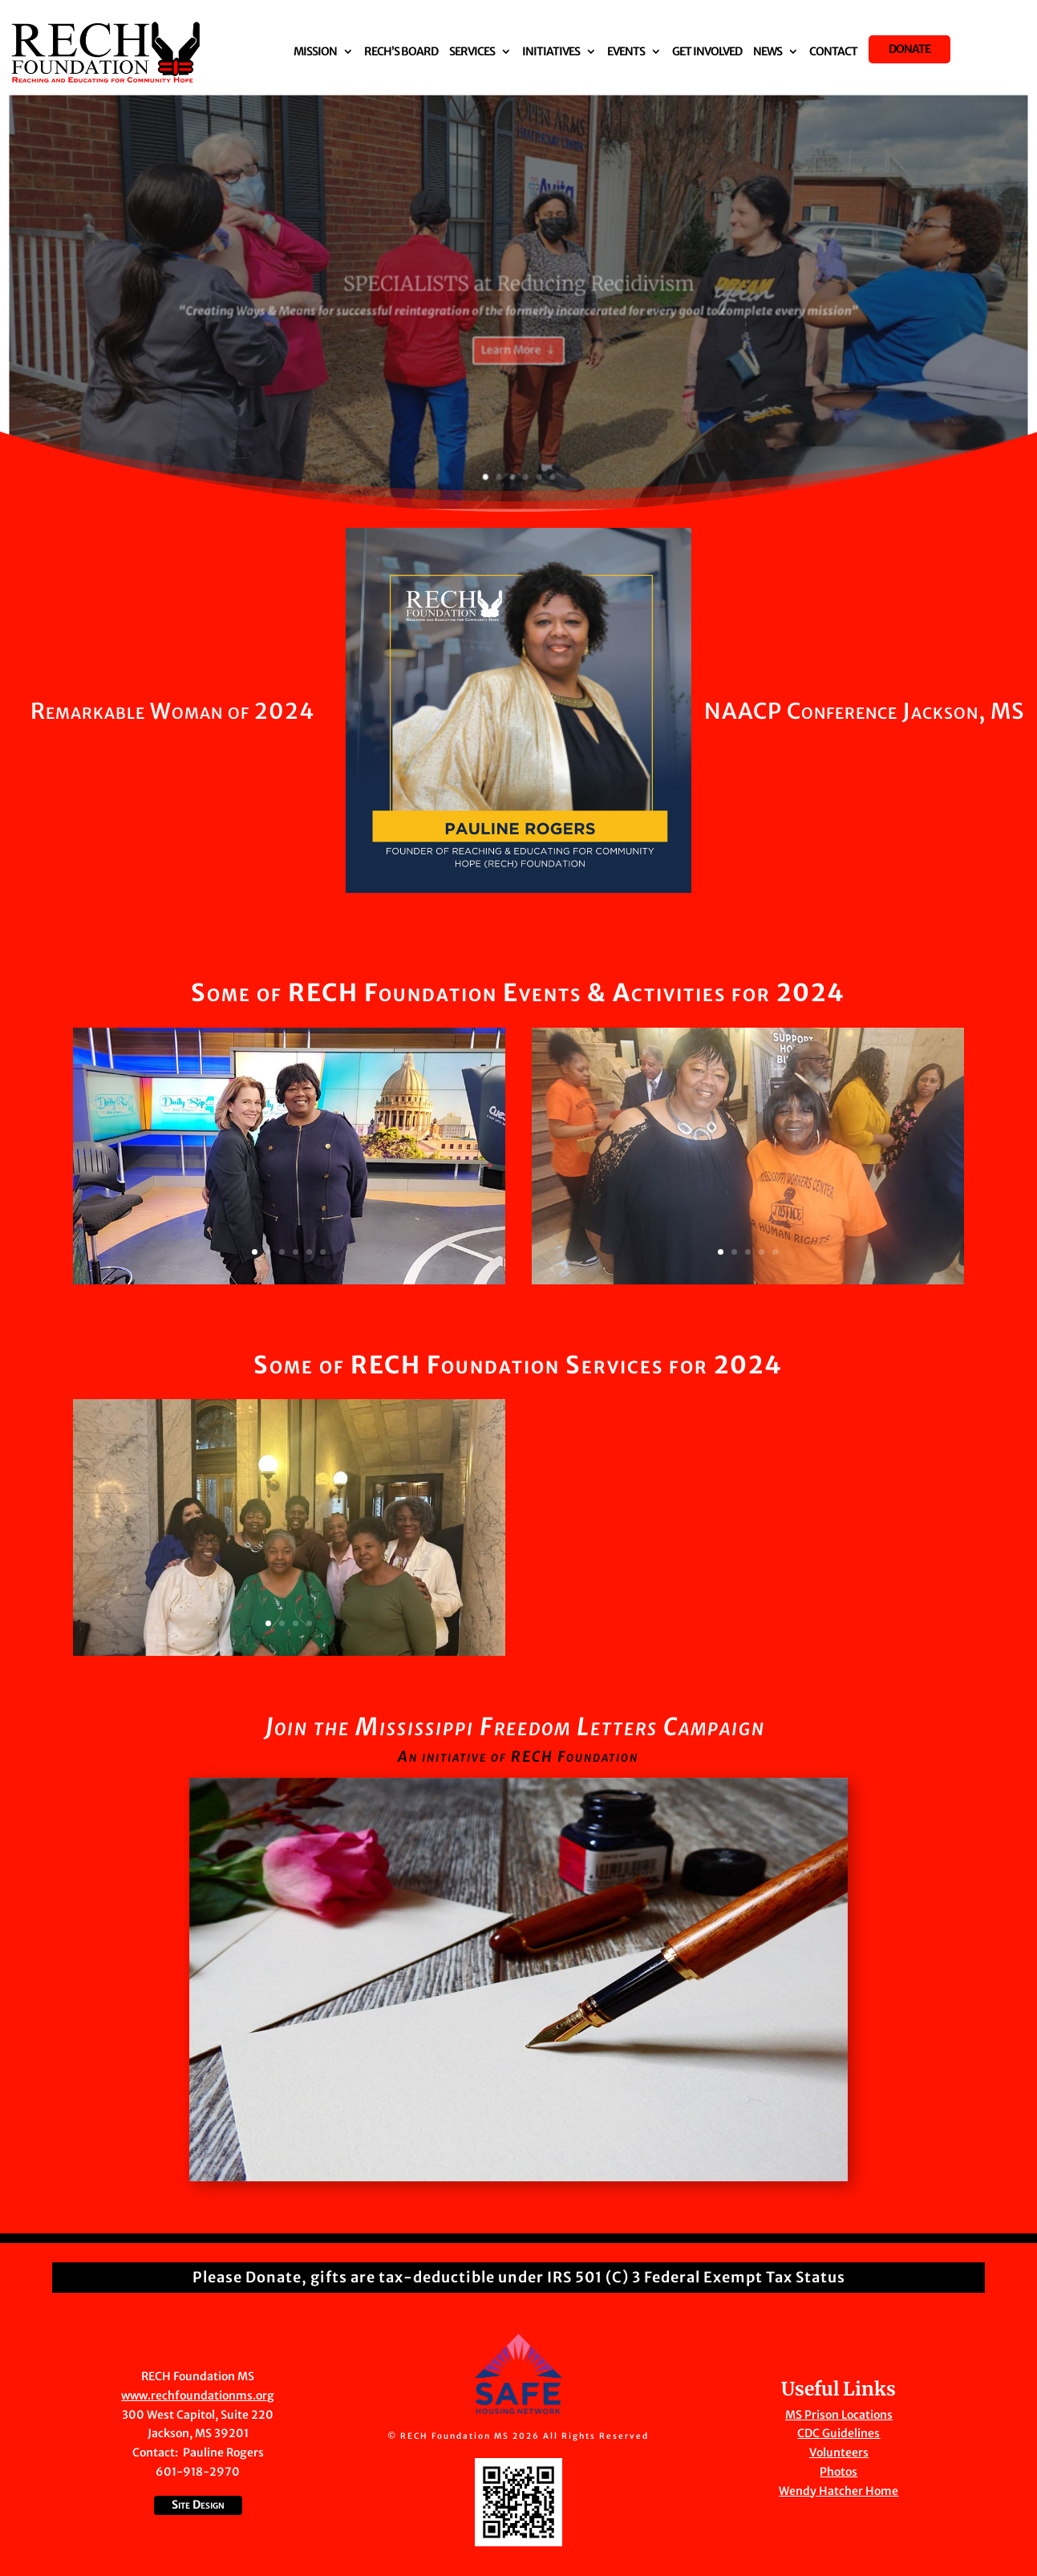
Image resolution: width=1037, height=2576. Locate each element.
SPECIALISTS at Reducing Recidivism (519, 304)
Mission (315, 52)
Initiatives (551, 52)
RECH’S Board (401, 52)
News (767, 52)
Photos (838, 2471)
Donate (909, 49)
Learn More (512, 361)
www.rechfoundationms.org (197, 2395)
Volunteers (839, 2452)
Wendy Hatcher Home (838, 2491)
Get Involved (707, 52)
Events (626, 52)
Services (472, 52)
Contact (833, 52)
